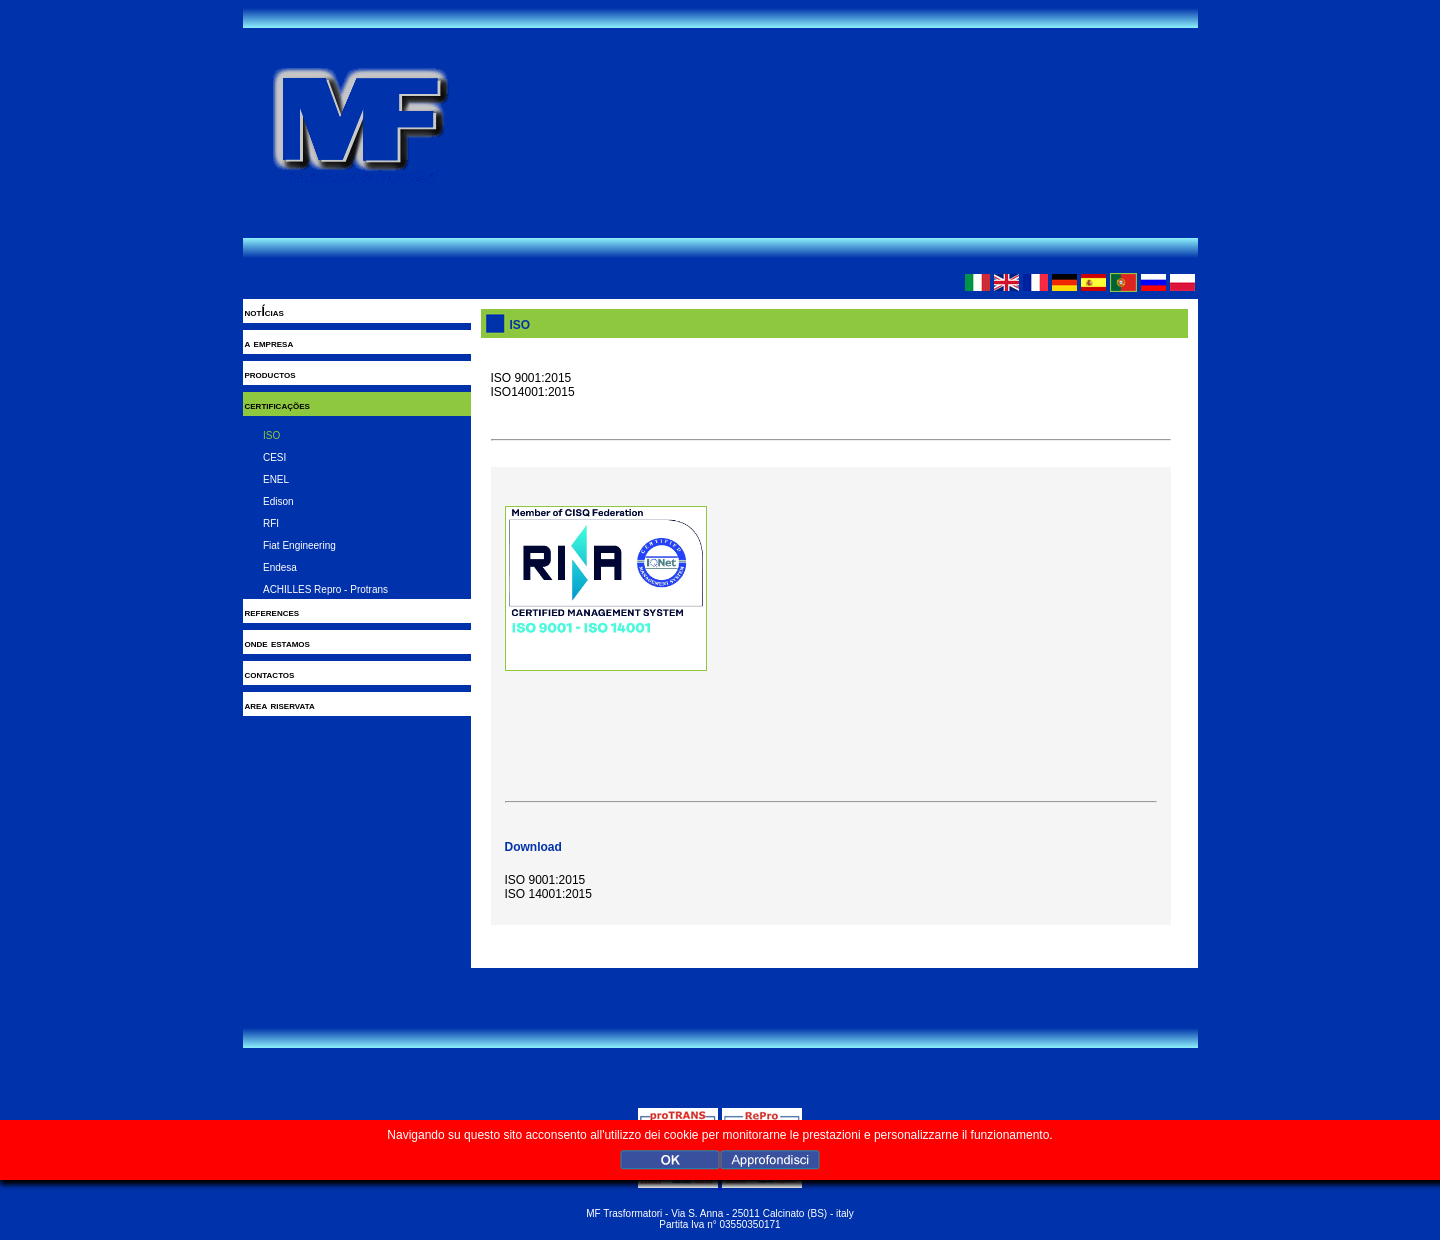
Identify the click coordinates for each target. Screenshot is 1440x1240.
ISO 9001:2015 (545, 880)
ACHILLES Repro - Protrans (325, 589)
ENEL (276, 479)
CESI (274, 457)
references (272, 612)
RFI (271, 523)
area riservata (280, 705)
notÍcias (264, 312)
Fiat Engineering (299, 545)
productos (270, 374)
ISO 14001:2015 (548, 894)
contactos (270, 674)
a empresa (269, 343)
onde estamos (277, 643)
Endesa (280, 567)
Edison (278, 501)
